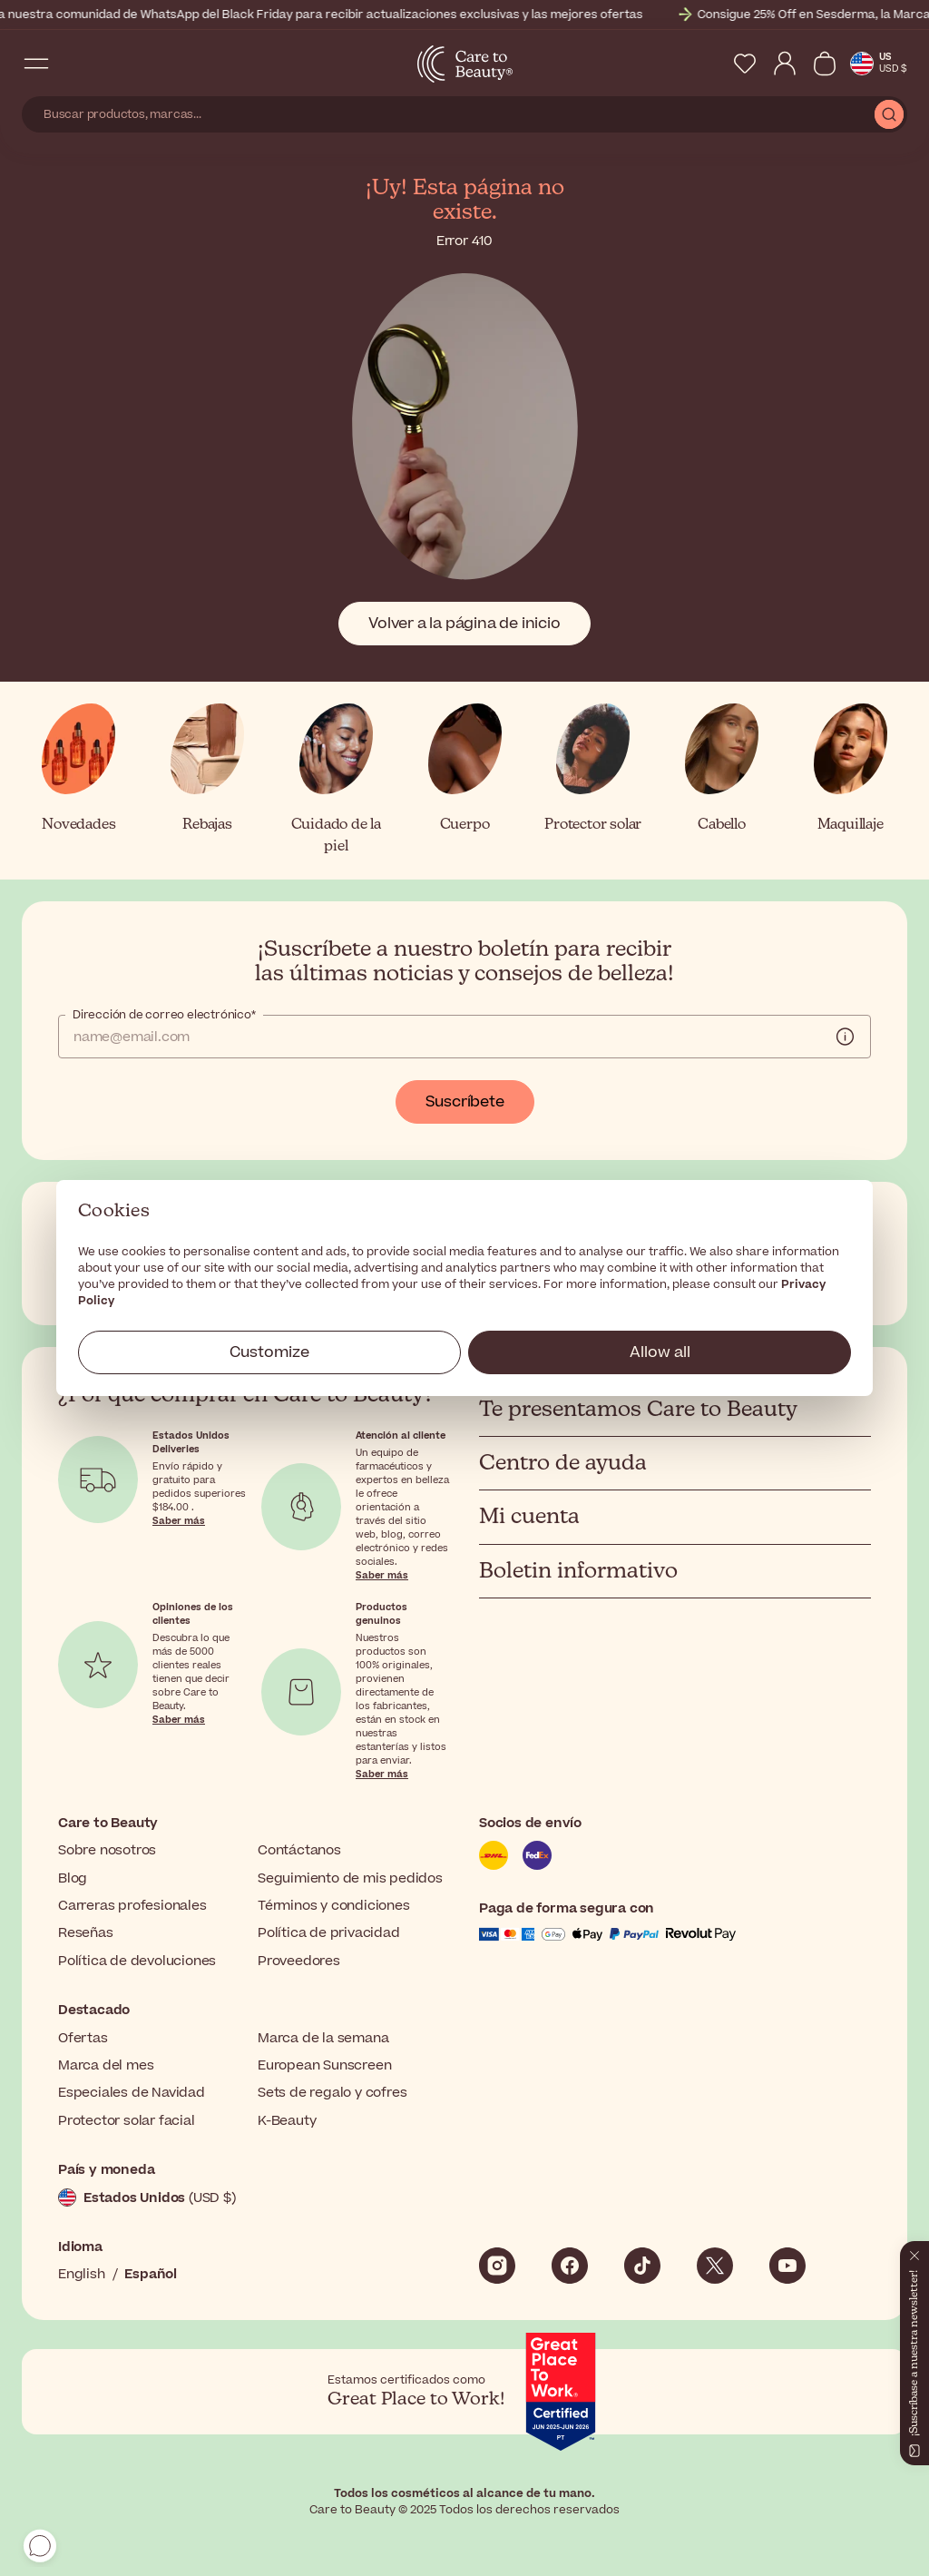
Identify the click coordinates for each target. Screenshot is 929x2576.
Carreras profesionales (132, 1905)
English (81, 2274)
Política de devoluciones (137, 1961)
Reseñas (85, 1932)
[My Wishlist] (744, 63)
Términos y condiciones (334, 1905)
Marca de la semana (323, 2038)
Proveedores (299, 1961)
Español (150, 2274)
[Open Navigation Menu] (36, 63)
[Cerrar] (914, 2252)
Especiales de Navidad (131, 2092)
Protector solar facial (126, 2120)
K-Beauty (287, 2120)
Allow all (660, 1352)
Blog (72, 1878)
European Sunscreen (324, 2065)
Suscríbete (464, 1102)
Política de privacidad (329, 1932)
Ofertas (83, 2038)
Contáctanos (299, 1850)
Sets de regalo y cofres (332, 2092)
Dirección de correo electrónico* (164, 1015)
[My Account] (784, 63)
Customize (269, 1352)
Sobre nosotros (107, 1850)
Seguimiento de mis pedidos (350, 1878)
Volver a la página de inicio (464, 623)
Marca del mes (105, 2065)
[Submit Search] (889, 114)
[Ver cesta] (824, 63)
